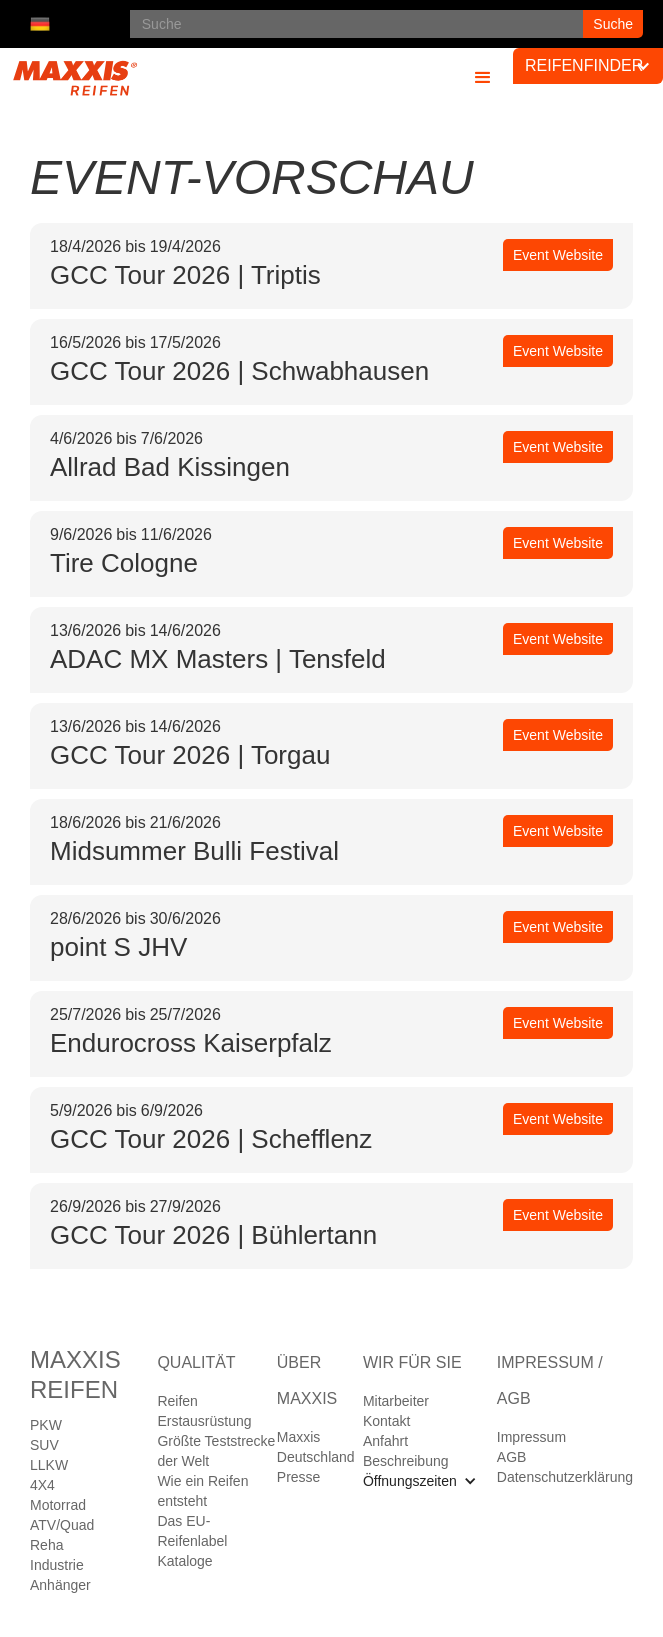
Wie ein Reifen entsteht (202, 1491)
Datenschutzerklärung (565, 1477)
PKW (46, 1425)
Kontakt (386, 1421)
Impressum (531, 1437)
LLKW (49, 1465)
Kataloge (184, 1561)
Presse (299, 1477)
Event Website (558, 255)
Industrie (57, 1565)
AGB (512, 1457)
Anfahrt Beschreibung (406, 1451)
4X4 (42, 1485)
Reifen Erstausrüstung (204, 1411)
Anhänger (60, 1585)
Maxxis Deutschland (316, 1447)
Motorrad (58, 1505)
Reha (46, 1545)
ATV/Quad (62, 1525)
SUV (44, 1445)
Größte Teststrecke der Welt (216, 1451)
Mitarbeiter (396, 1401)
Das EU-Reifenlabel (192, 1531)
